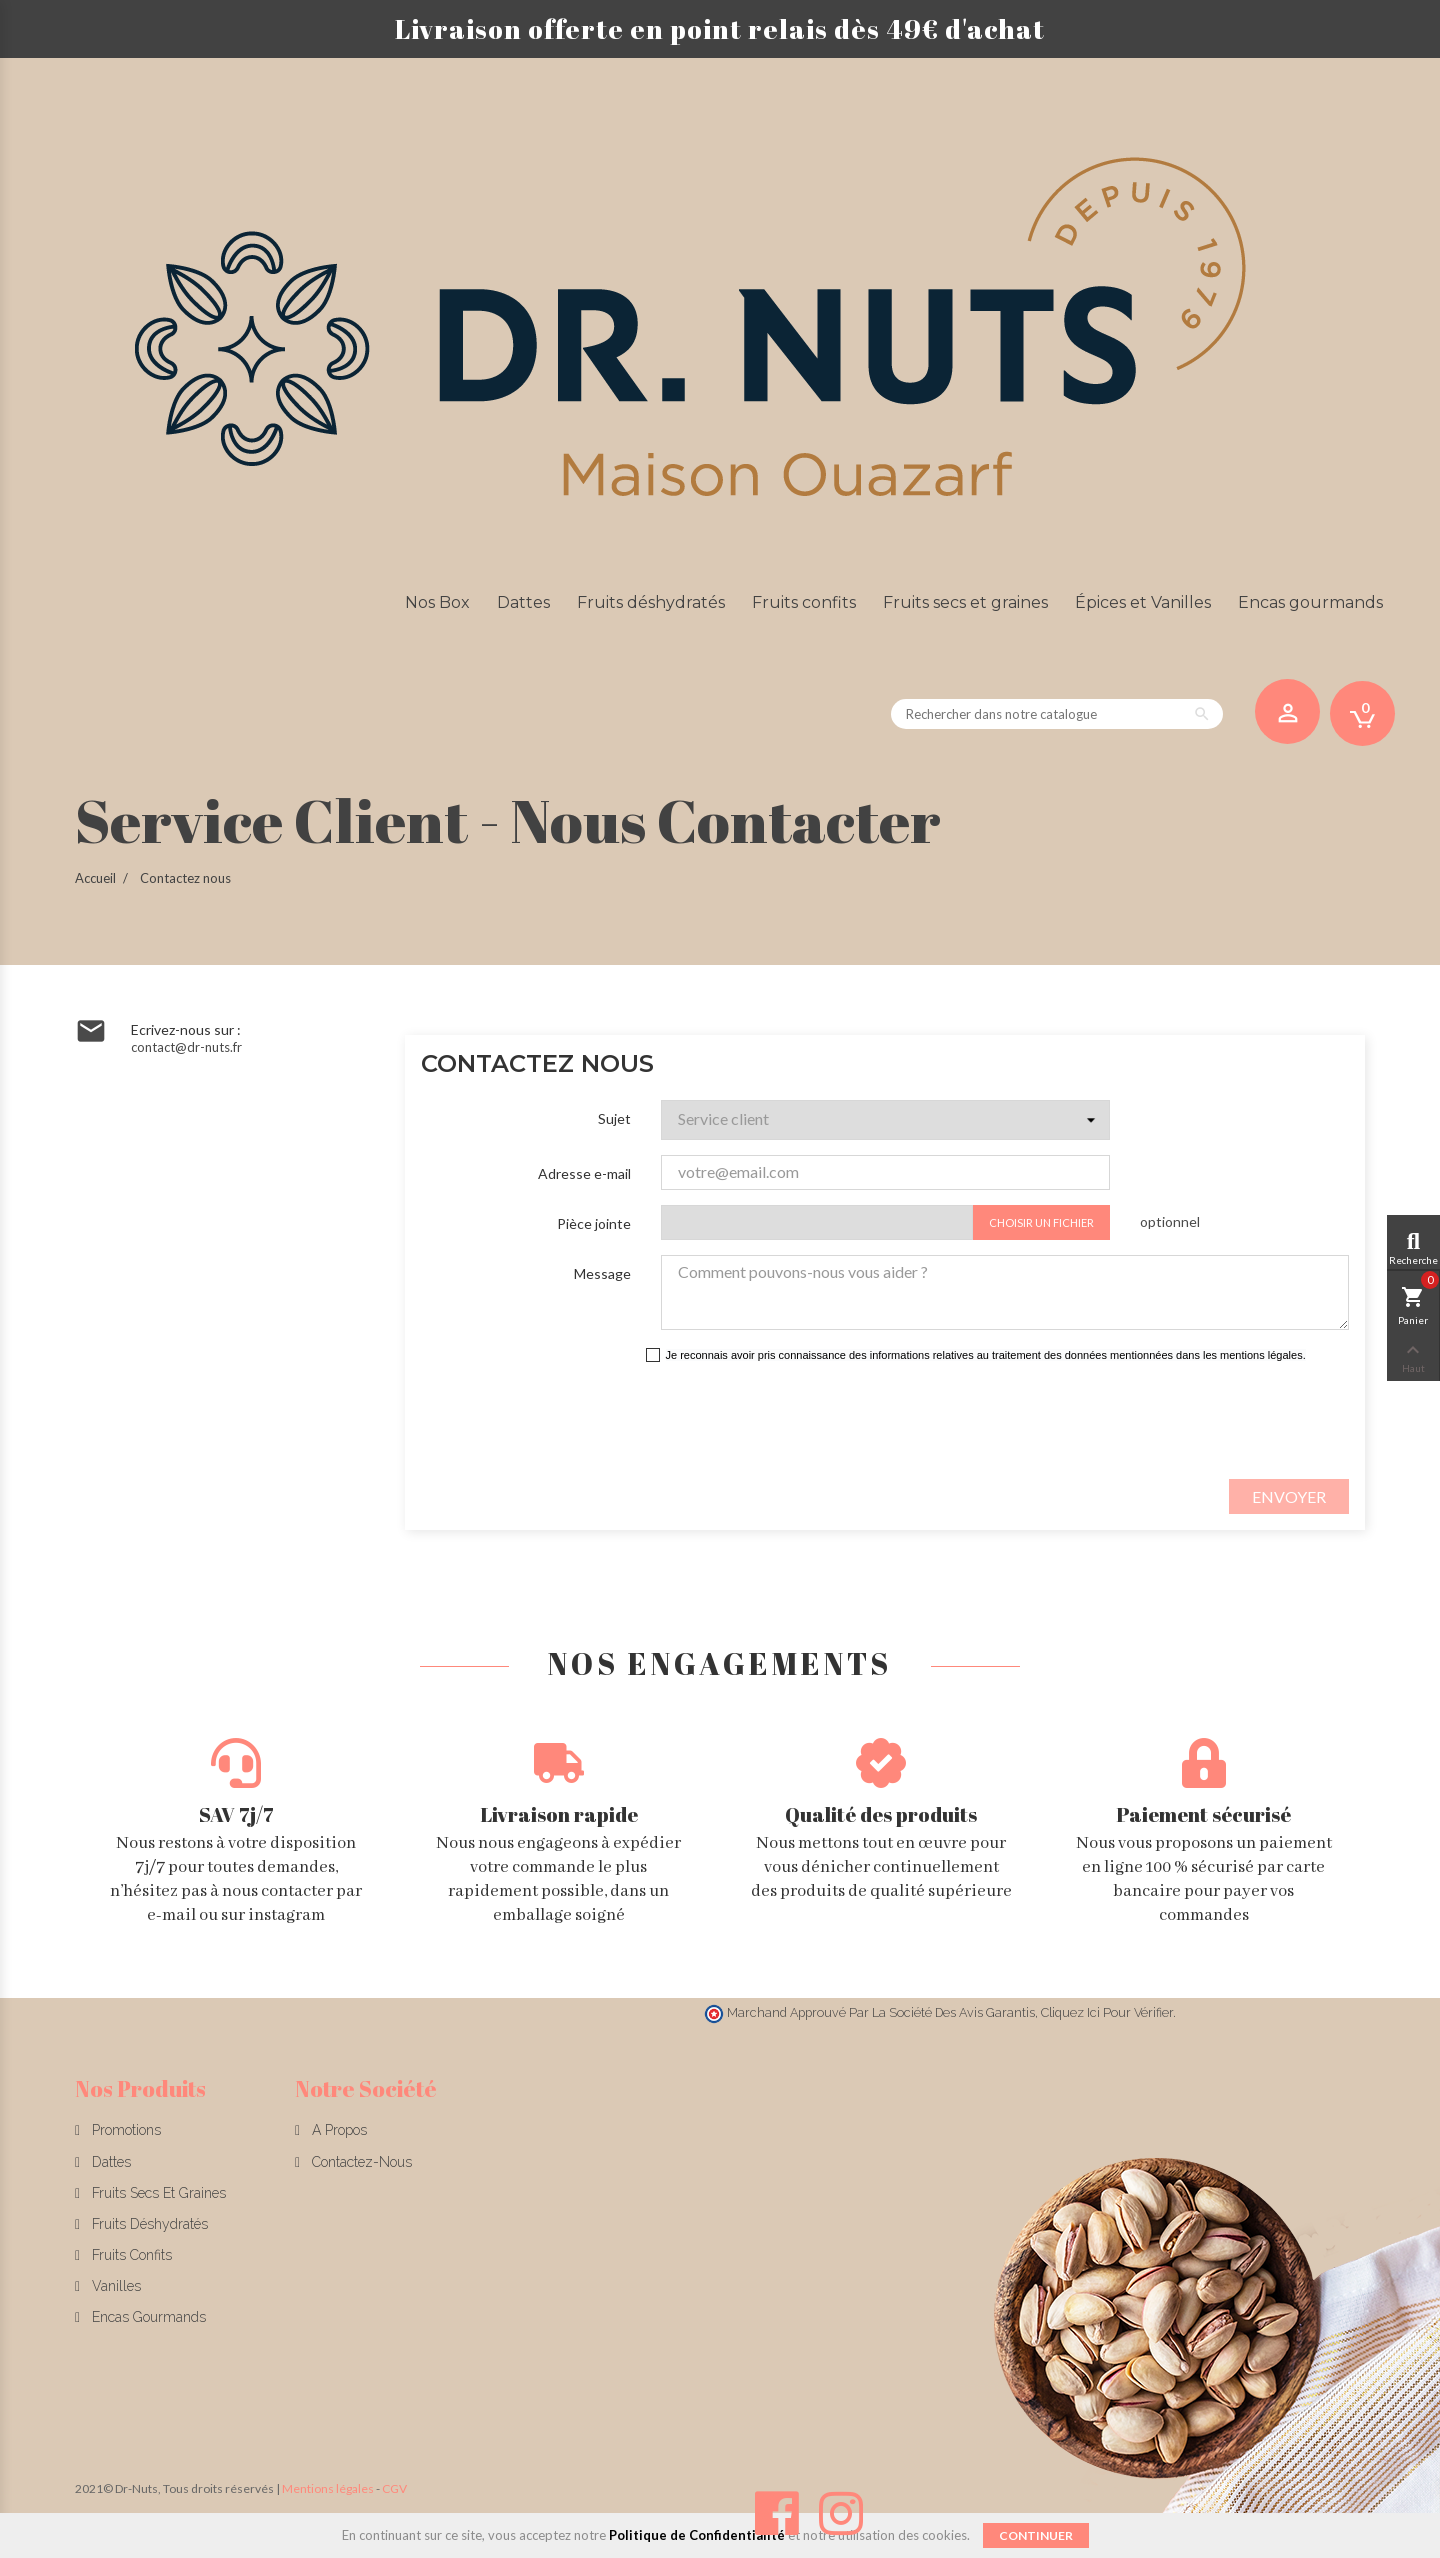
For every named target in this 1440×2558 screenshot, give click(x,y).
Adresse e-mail (584, 1173)
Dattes (109, 2162)
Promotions (124, 2130)
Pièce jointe (594, 1223)
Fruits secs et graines (157, 2193)
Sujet (614, 1118)
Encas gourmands (147, 2317)
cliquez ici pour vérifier (1107, 2012)
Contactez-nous (360, 2162)
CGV (394, 2488)
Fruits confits (130, 2255)
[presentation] (864, 1420)
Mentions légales (328, 2488)
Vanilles (114, 2286)
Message (602, 1273)
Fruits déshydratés (148, 2224)
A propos (337, 2130)
